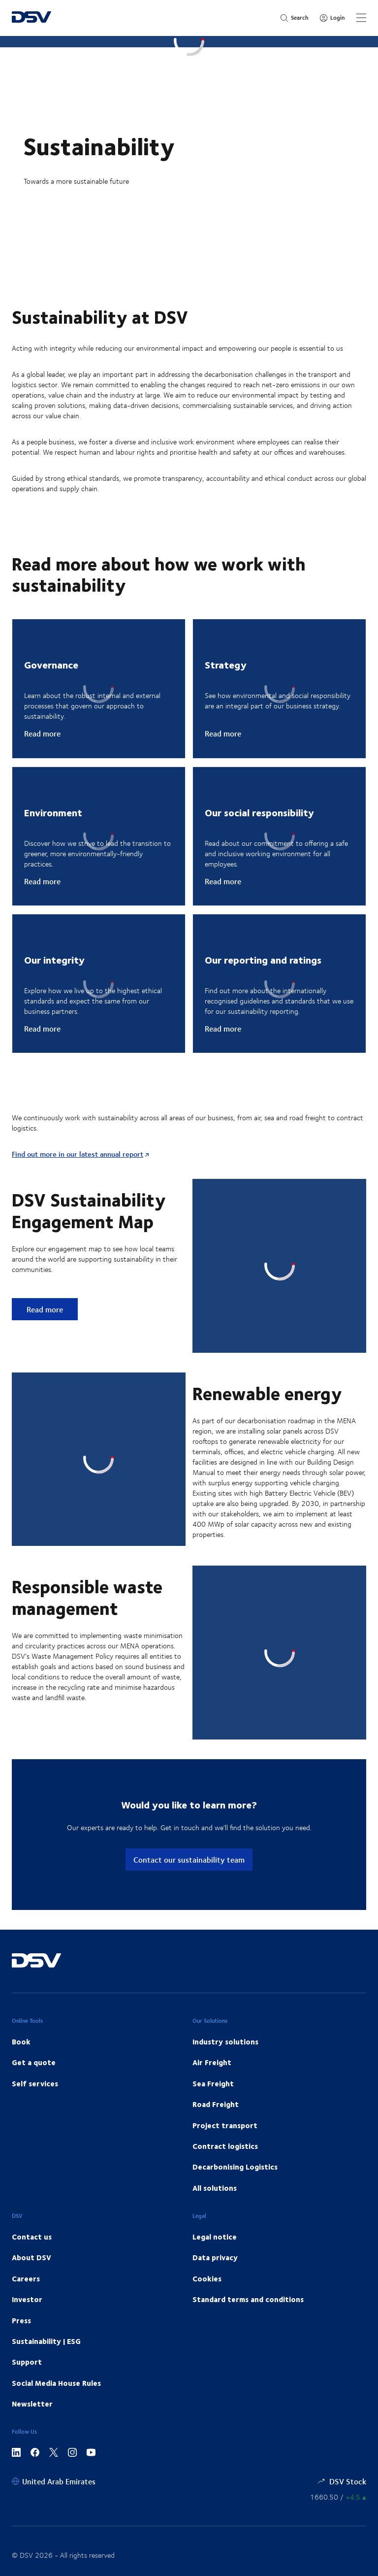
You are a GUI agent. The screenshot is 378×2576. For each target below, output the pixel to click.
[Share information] (338, 2497)
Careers (26, 2278)
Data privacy (215, 2257)
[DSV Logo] (31, 18)
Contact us (32, 2236)
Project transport (224, 2125)
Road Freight (215, 2104)
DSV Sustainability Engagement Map (89, 1209)
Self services (35, 2083)
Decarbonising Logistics (235, 2167)
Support (27, 2362)
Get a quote (34, 2062)
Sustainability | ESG (46, 2341)
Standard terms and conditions (248, 2299)
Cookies (206, 2278)
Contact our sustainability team (189, 1859)
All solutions (214, 2188)
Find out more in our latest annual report (77, 1154)
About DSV (31, 2257)
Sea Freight (213, 2083)
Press (21, 2320)
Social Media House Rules (56, 2383)
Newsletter (32, 2403)
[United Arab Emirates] (53, 2481)
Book (21, 2041)
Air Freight (211, 2062)
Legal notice (214, 2236)
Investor (27, 2299)
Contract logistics (225, 2146)
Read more (42, 733)
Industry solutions (225, 2041)
